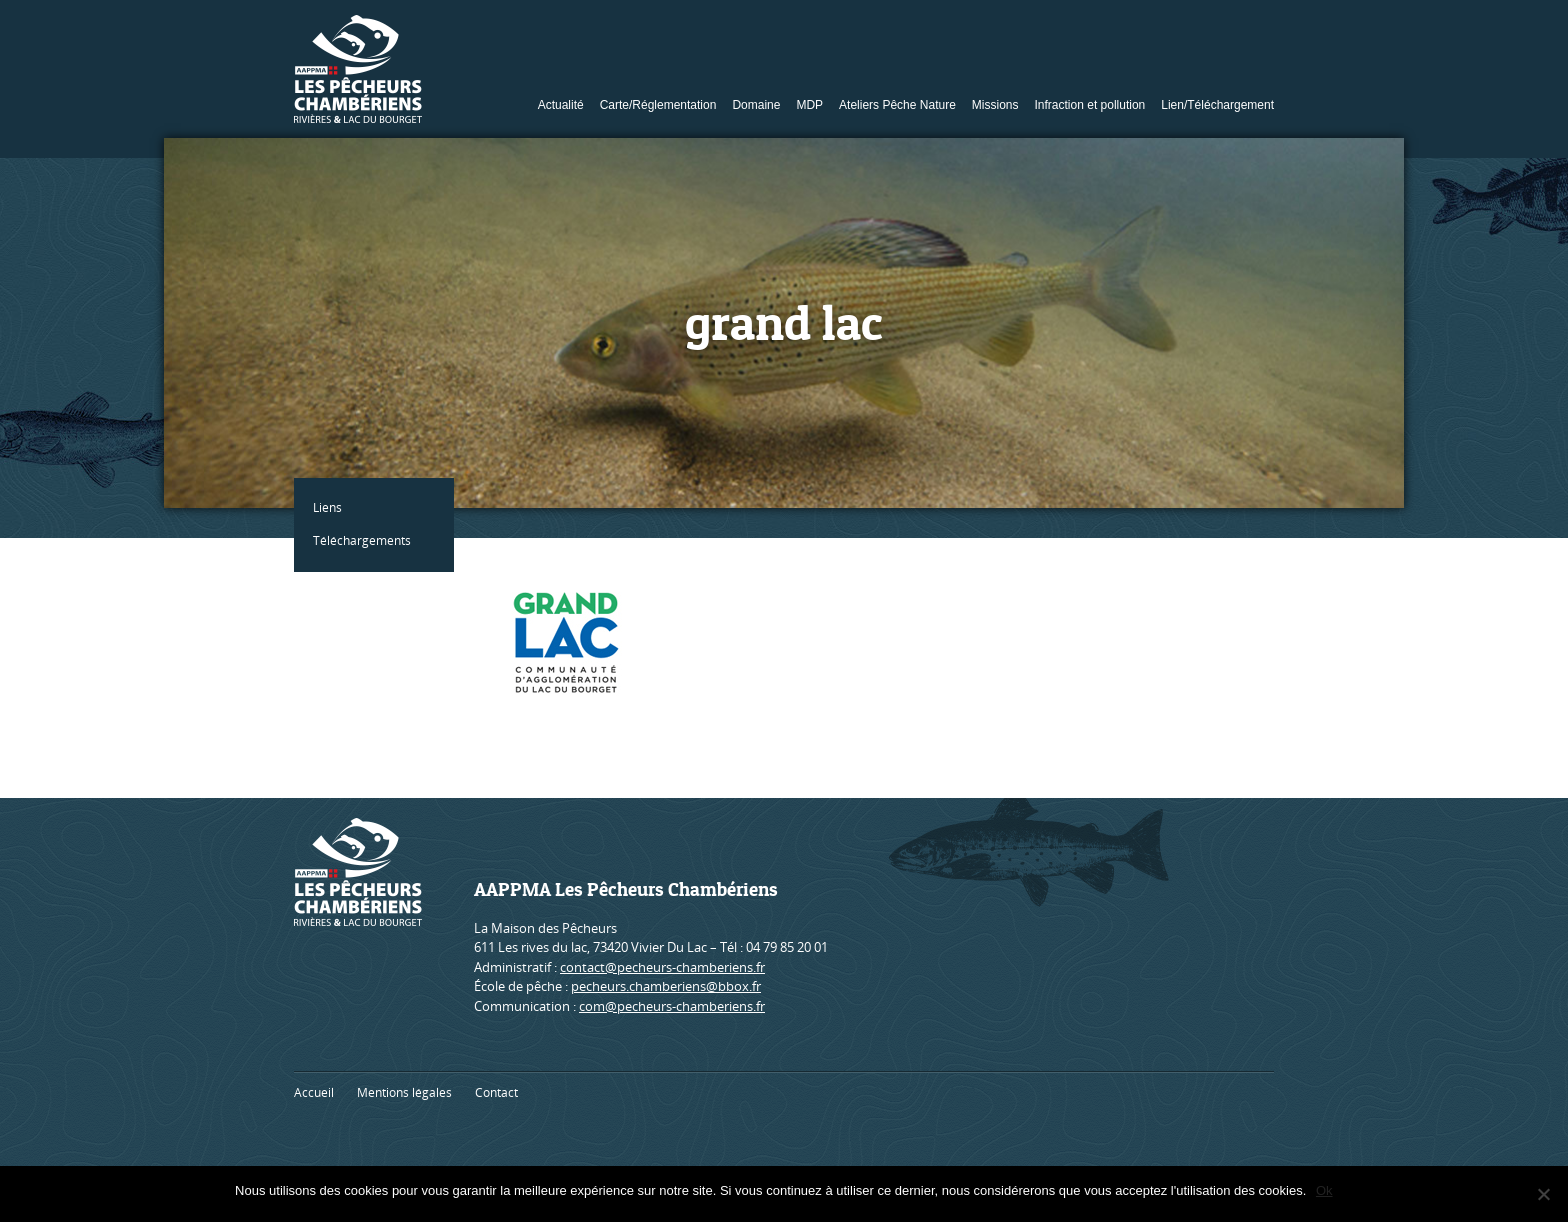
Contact (496, 1092)
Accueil (314, 1092)
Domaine (756, 105)
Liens (328, 507)
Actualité (561, 105)
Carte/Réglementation (658, 105)
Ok (1324, 1190)
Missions (995, 105)
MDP (809, 105)
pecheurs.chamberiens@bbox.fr (666, 986)
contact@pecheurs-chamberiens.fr (662, 967)
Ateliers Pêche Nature (897, 105)
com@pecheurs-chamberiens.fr (672, 1006)
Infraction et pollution (1090, 105)
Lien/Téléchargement (1217, 105)
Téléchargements (363, 540)
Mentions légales (404, 1092)
